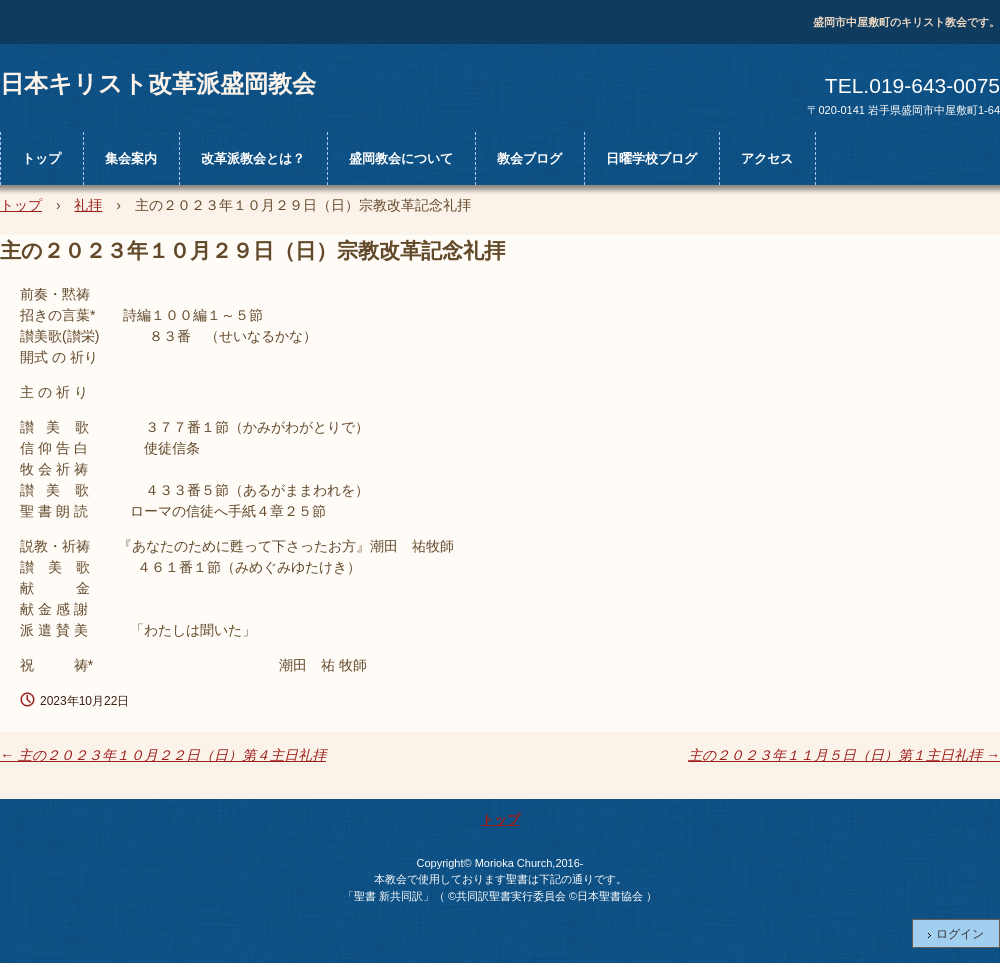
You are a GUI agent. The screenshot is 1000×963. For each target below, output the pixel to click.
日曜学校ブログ (651, 158)
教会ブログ (529, 158)
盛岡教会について (401, 158)
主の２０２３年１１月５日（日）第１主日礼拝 (844, 755)
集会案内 (131, 158)
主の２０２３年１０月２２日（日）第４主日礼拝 (163, 755)
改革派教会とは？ (253, 158)
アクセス (767, 158)
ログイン (960, 934)
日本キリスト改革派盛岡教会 (158, 83)
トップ (41, 158)
